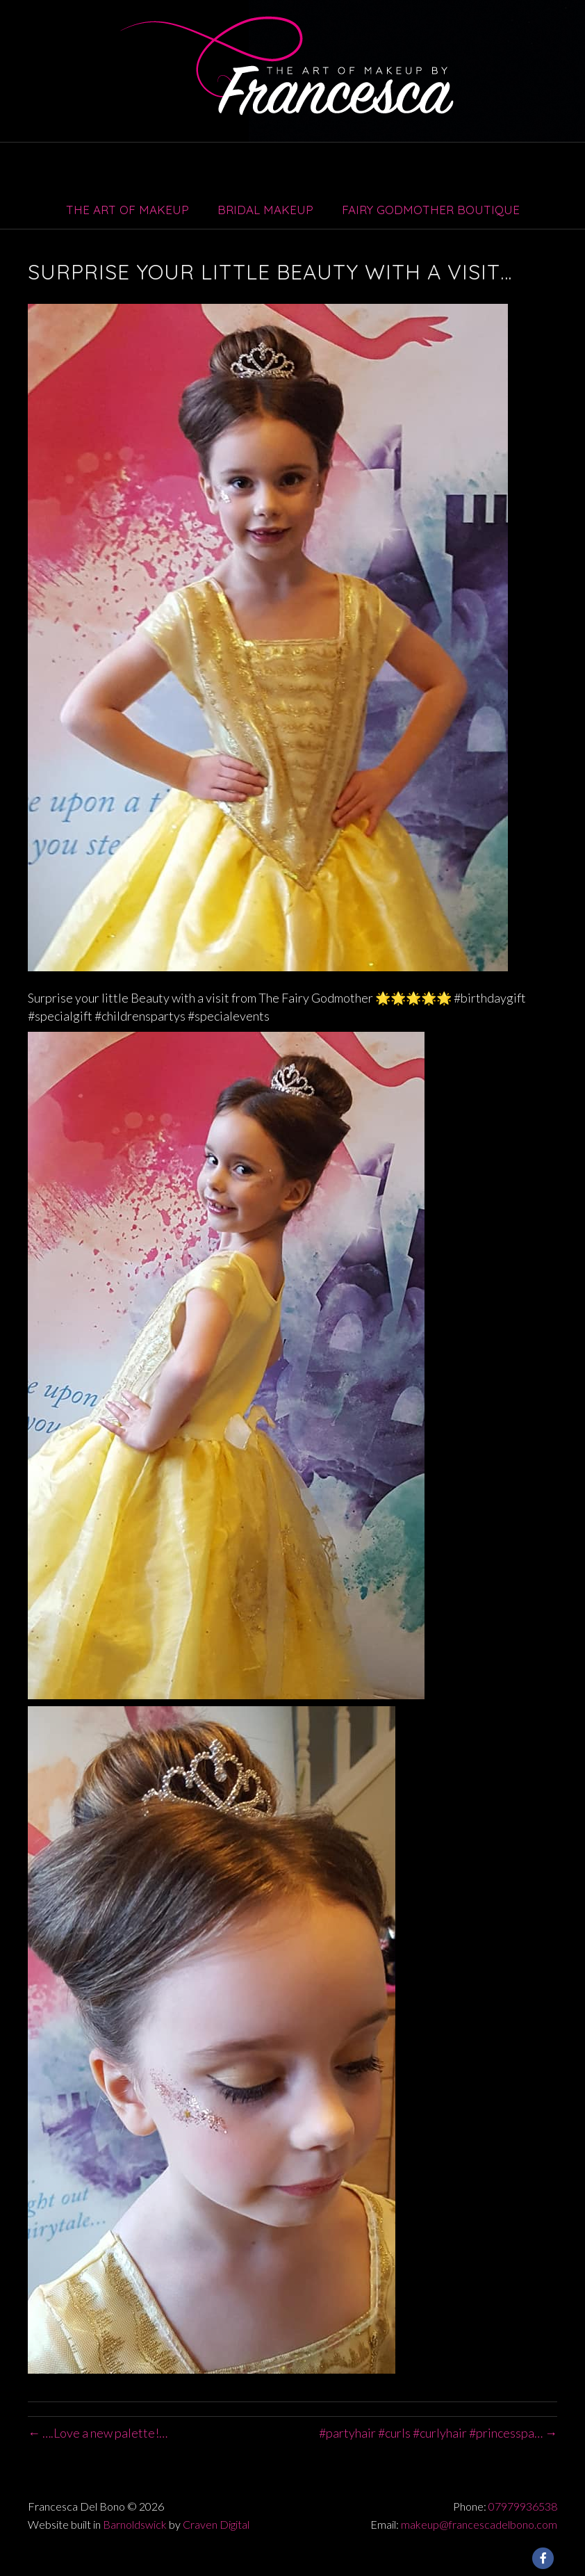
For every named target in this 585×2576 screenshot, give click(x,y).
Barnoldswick (135, 2524)
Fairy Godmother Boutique (431, 209)
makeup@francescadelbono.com (479, 2524)
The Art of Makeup (127, 209)
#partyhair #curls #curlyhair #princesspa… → (438, 2432)
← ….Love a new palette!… (97, 2432)
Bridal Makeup (265, 209)
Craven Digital (216, 2524)
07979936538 (522, 2506)
